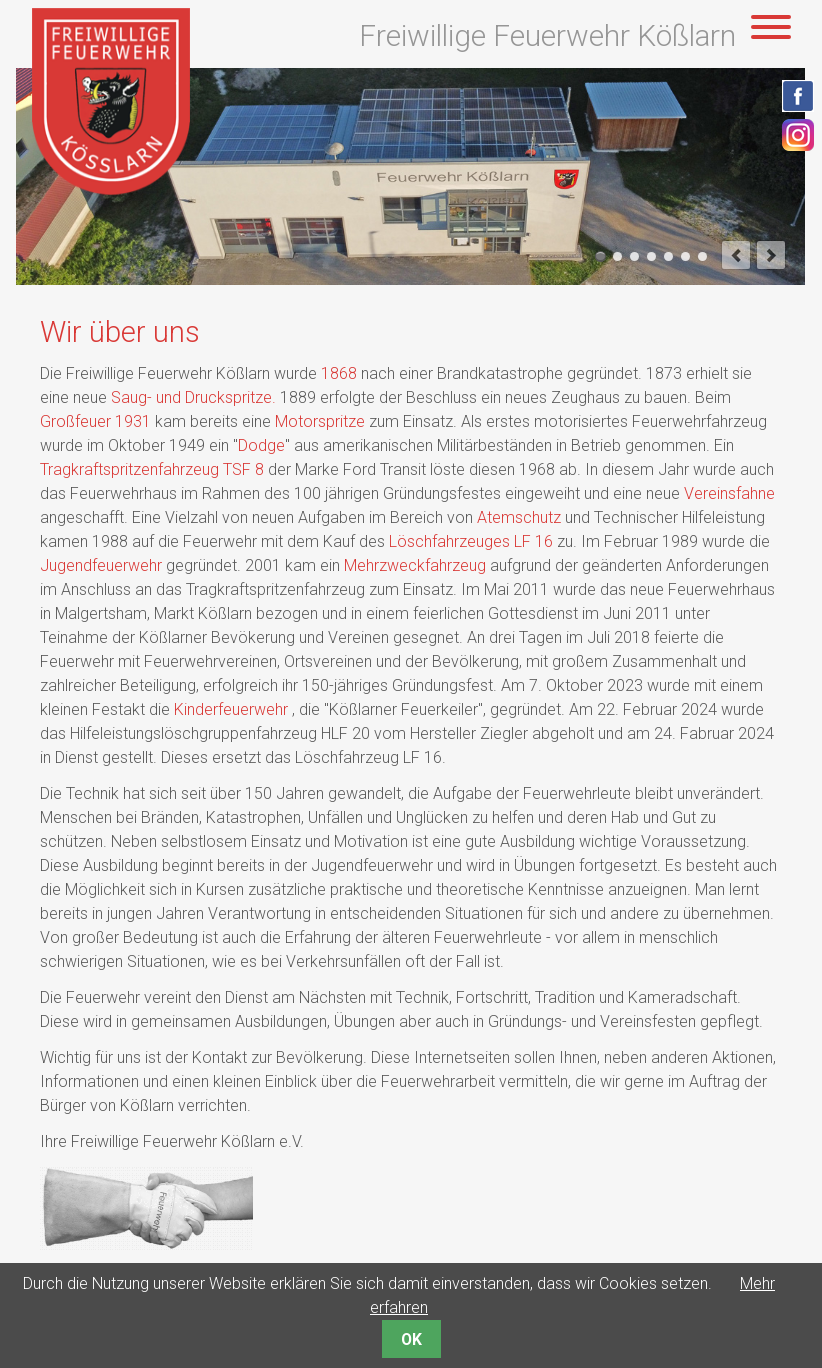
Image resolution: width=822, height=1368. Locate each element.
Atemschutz (519, 517)
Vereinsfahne (729, 493)
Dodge (261, 445)
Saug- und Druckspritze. (193, 397)
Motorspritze (320, 421)
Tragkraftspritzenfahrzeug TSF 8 (152, 469)
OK (411, 1339)
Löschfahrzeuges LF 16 (471, 541)
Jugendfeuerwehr (101, 565)
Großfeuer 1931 (95, 421)
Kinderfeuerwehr (233, 709)
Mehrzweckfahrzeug (415, 565)
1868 (339, 373)
